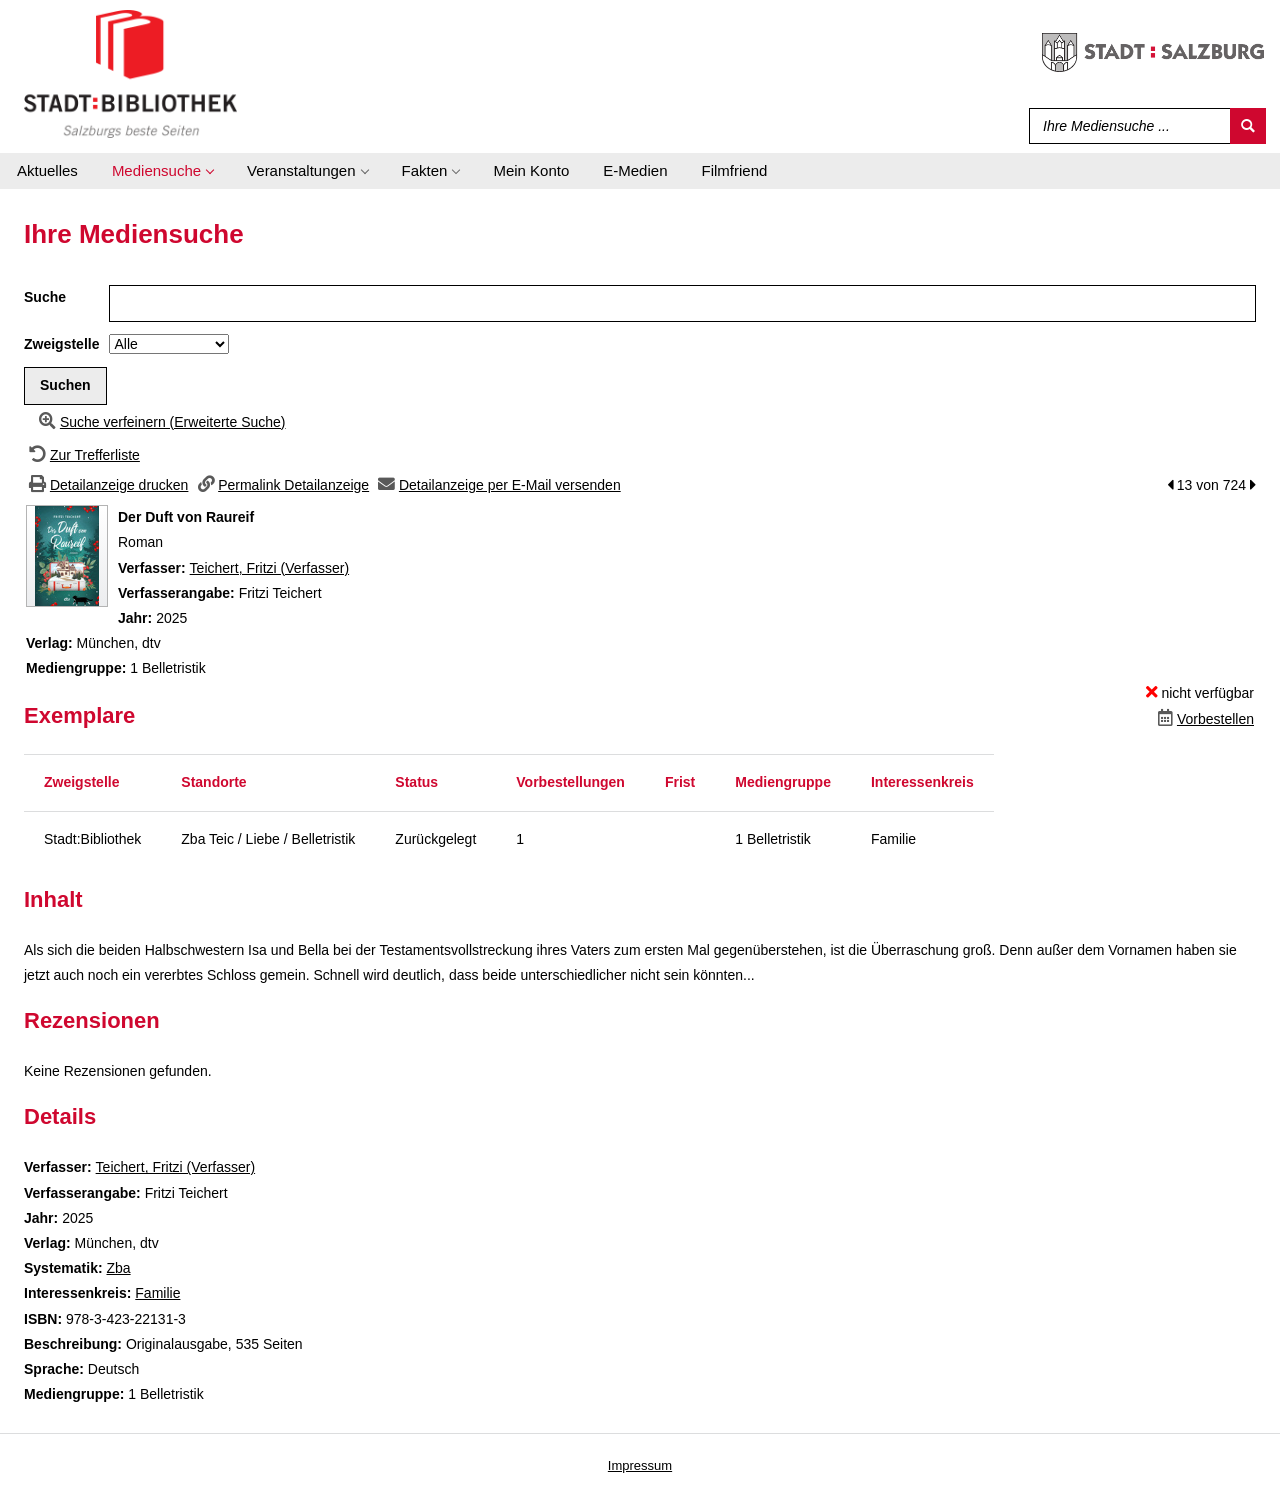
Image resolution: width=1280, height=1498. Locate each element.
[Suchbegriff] (1125, 126)
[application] (162, 171)
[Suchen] (1248, 126)
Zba (118, 1268)
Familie (157, 1293)
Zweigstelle (61, 344)
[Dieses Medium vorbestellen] (1203, 719)
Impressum (640, 1465)
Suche (45, 297)
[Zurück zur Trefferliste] (82, 455)
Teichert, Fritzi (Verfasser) (269, 568)
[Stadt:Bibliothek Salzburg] (130, 73)
